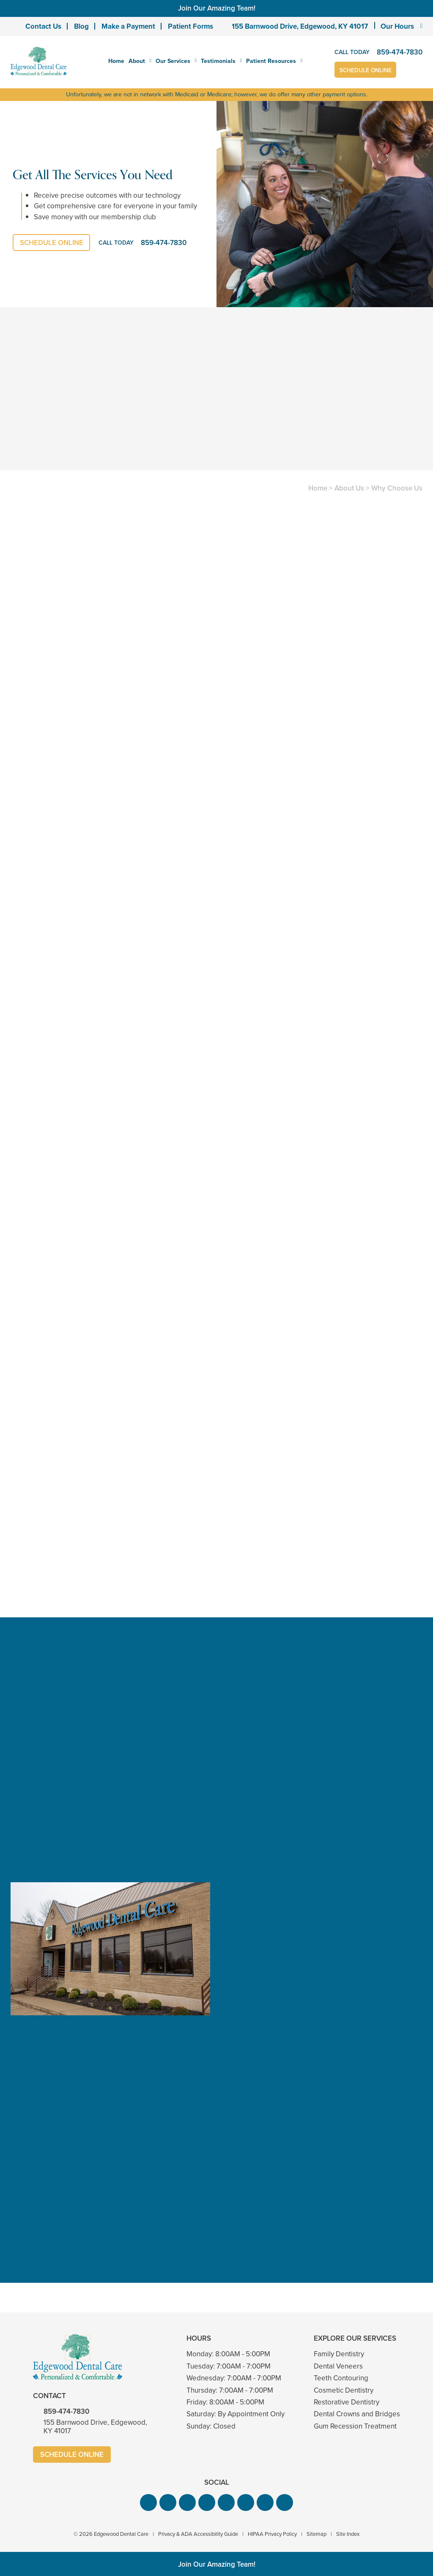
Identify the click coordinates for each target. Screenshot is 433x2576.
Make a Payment (128, 26)
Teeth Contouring (341, 2378)
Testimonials (218, 61)
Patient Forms (190, 26)
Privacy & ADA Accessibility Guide (198, 2534)
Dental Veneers (338, 2366)
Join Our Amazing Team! (216, 8)
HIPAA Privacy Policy (272, 2534)
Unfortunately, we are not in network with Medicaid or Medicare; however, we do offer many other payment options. (216, 94)
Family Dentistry (339, 2354)
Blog (81, 26)
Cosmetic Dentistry (343, 2390)
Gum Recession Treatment (355, 2426)
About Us (349, 488)
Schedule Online (366, 69)
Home (116, 61)
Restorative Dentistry (346, 2402)
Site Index (347, 2534)
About (137, 61)
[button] (148, 2502)
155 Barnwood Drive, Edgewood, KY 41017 (300, 26)
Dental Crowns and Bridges (357, 2414)
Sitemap (316, 2534)
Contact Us (43, 26)
